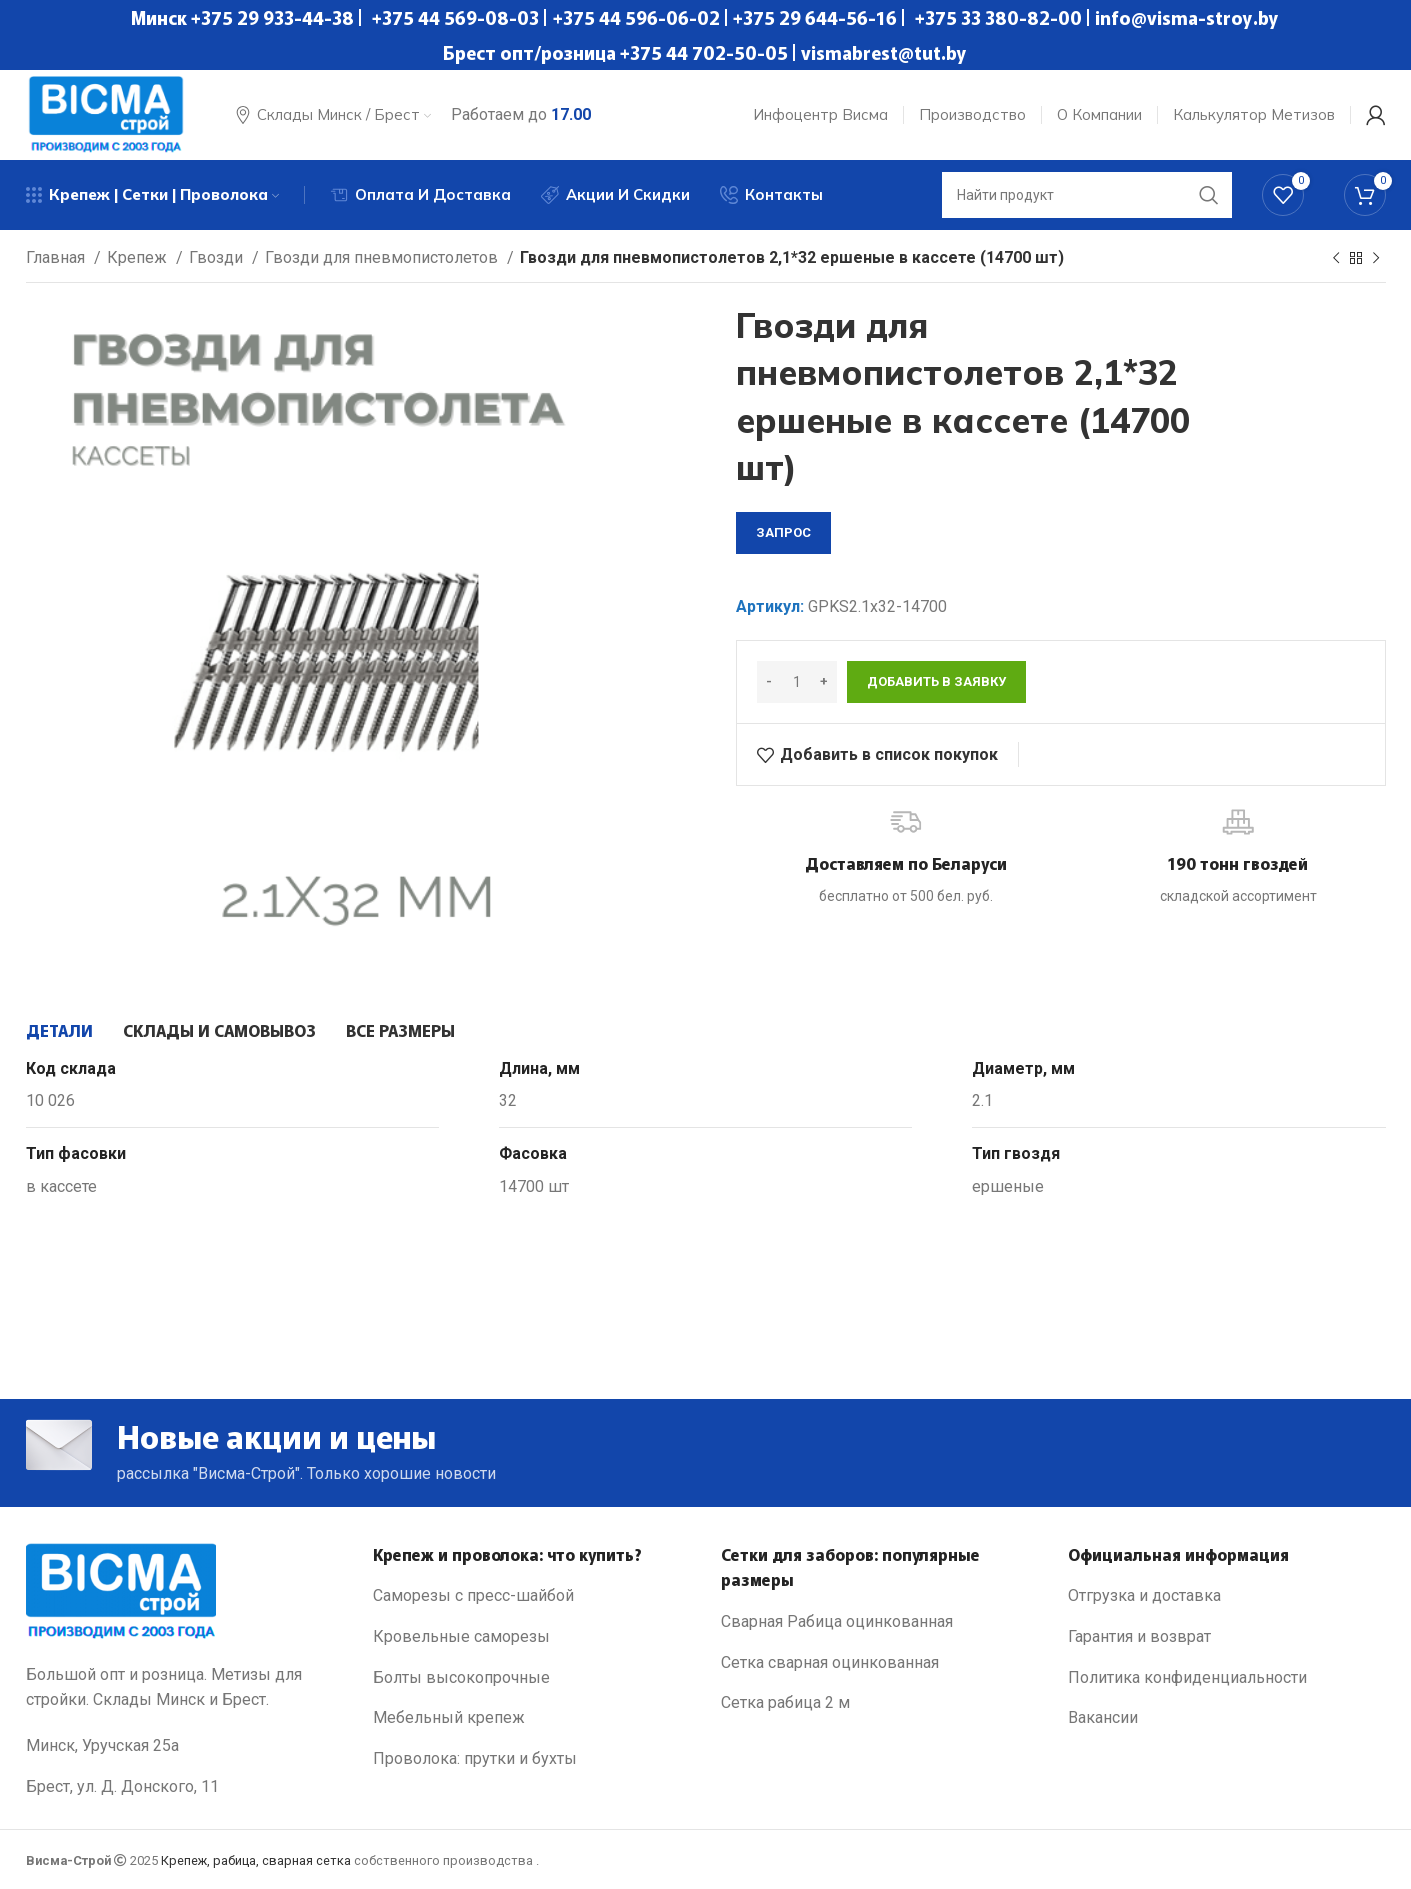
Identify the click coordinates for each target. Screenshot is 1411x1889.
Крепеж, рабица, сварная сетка (256, 1860)
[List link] (532, 1596)
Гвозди (218, 257)
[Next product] (1376, 259)
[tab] (59, 1030)
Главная (57, 257)
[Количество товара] (797, 682)
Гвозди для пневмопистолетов (383, 257)
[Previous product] (1336, 259)
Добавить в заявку (936, 681)
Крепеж (139, 257)
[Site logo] (106, 113)
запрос (783, 532)
